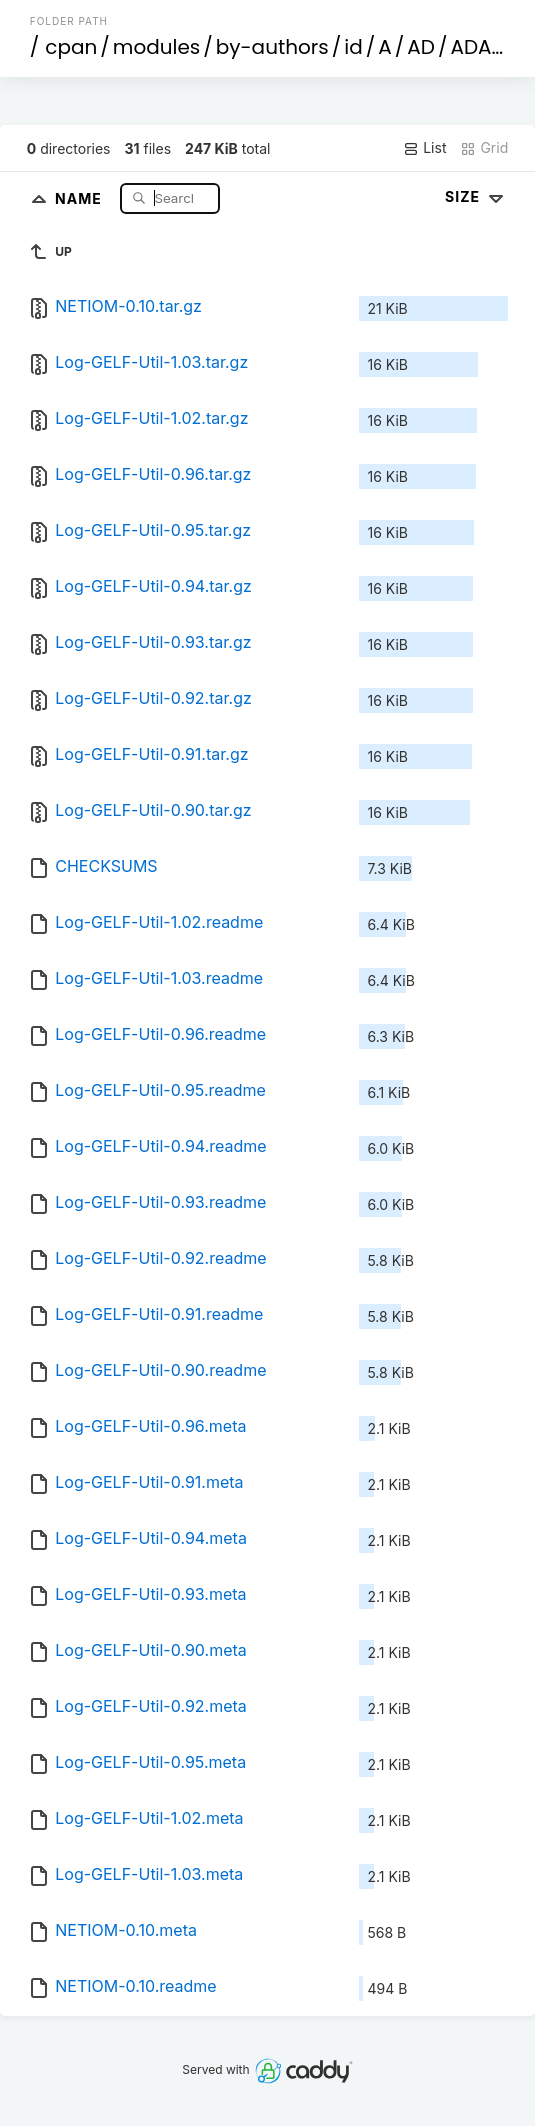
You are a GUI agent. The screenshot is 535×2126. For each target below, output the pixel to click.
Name (80, 197)
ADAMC (487, 47)
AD (421, 47)
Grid (484, 148)
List (424, 148)
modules (156, 47)
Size (476, 196)
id (353, 47)
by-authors (272, 47)
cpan (71, 47)
